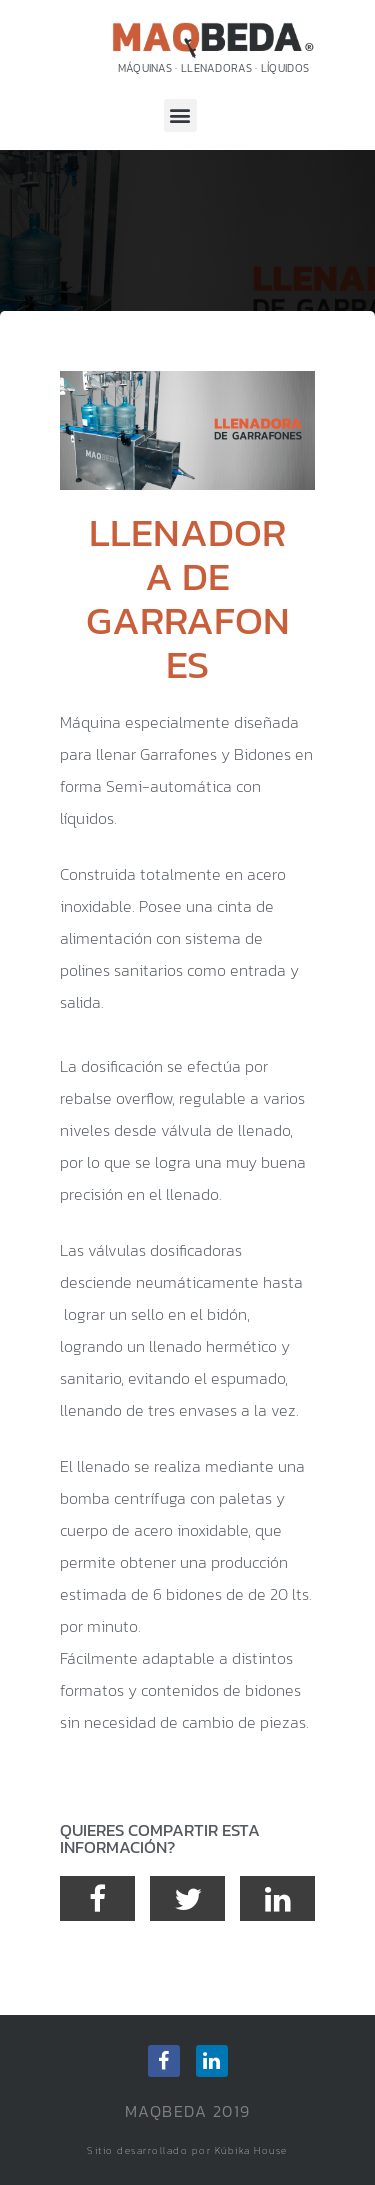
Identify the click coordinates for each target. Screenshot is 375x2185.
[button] (180, 115)
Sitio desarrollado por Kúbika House (187, 2150)
